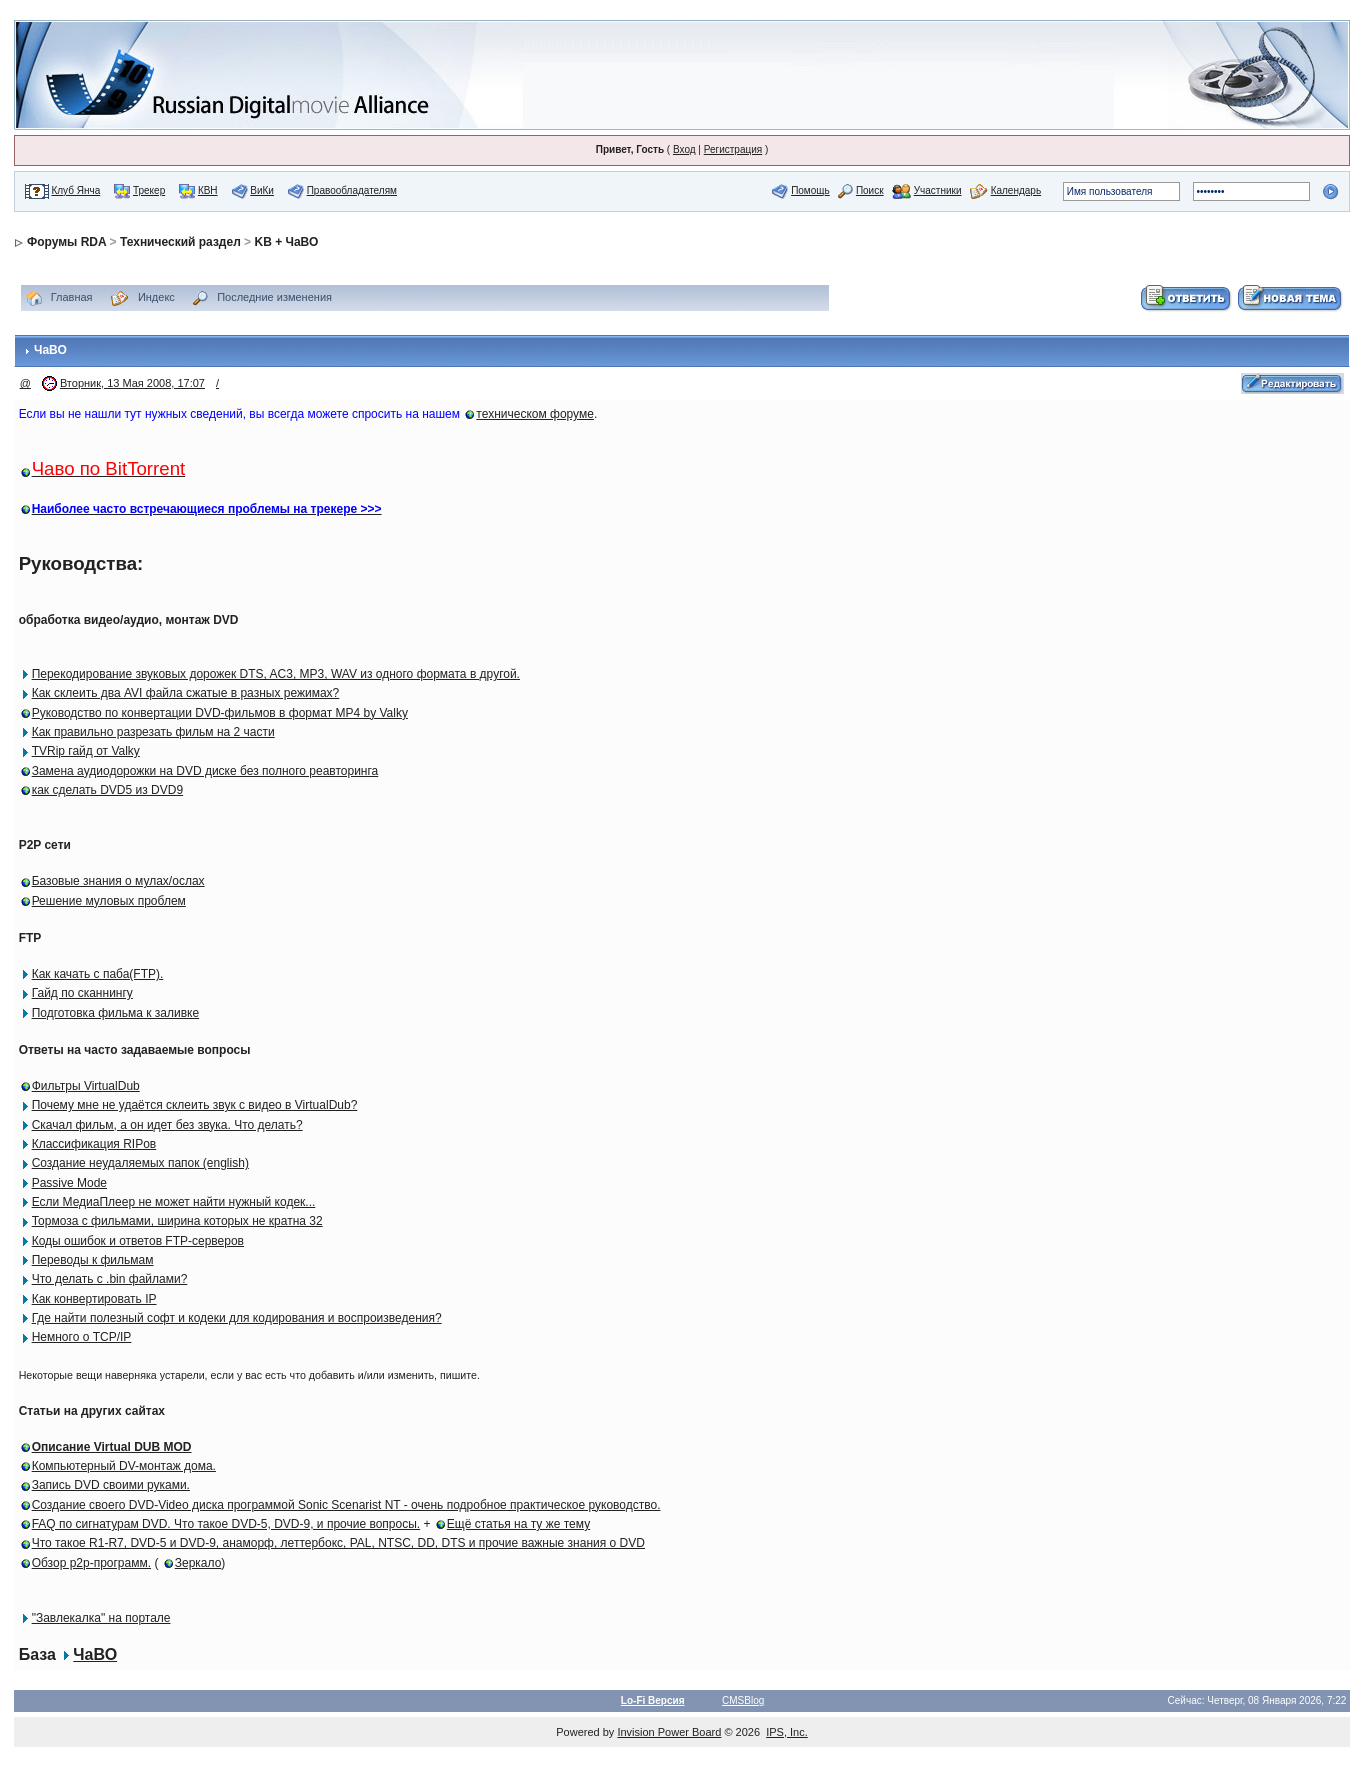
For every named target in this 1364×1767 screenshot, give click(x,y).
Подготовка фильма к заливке (115, 1013)
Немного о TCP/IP (82, 1337)
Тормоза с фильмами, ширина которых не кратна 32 (177, 1221)
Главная (72, 297)
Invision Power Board (669, 1732)
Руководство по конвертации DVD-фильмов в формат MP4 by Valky (220, 713)
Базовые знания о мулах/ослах (118, 881)
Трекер (149, 190)
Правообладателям (352, 190)
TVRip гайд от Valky (86, 751)
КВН (208, 190)
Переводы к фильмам (93, 1260)
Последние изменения (274, 297)
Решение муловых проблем (109, 901)
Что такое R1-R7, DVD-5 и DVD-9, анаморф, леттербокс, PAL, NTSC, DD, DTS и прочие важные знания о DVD (338, 1543)
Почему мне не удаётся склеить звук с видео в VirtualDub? (195, 1105)
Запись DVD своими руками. (111, 1485)
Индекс (156, 297)
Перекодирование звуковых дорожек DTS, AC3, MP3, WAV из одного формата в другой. (276, 674)
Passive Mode (69, 1183)
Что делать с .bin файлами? (110, 1279)
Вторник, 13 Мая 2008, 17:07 (132, 383)
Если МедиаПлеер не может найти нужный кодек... (174, 1202)
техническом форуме (535, 414)
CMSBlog (743, 1700)
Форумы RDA (66, 242)
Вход (684, 149)
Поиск (870, 190)
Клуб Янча (75, 190)
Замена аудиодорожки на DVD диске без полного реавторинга (205, 771)
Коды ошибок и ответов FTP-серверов (138, 1241)
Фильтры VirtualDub (86, 1086)
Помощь (810, 190)
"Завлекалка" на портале (101, 1618)
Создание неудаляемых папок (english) (140, 1163)
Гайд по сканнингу (82, 993)
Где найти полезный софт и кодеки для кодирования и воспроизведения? (237, 1318)
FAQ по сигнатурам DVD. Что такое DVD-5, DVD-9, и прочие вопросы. (226, 1524)
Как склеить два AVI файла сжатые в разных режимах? (186, 693)
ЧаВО (95, 1654)
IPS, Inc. (787, 1732)
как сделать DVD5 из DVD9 (107, 790)
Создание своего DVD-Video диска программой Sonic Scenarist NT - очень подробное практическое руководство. (346, 1505)
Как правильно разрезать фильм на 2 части (153, 732)
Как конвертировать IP (94, 1299)
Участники (938, 190)
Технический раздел (180, 242)
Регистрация (733, 149)
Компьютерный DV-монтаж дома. (124, 1466)
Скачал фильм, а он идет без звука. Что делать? (167, 1125)
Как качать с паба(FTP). (98, 974)
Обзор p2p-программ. (91, 1563)
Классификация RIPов (94, 1144)
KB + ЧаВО (286, 242)
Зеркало (198, 1563)
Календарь (1016, 190)
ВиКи (262, 190)
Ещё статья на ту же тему (518, 1524)
